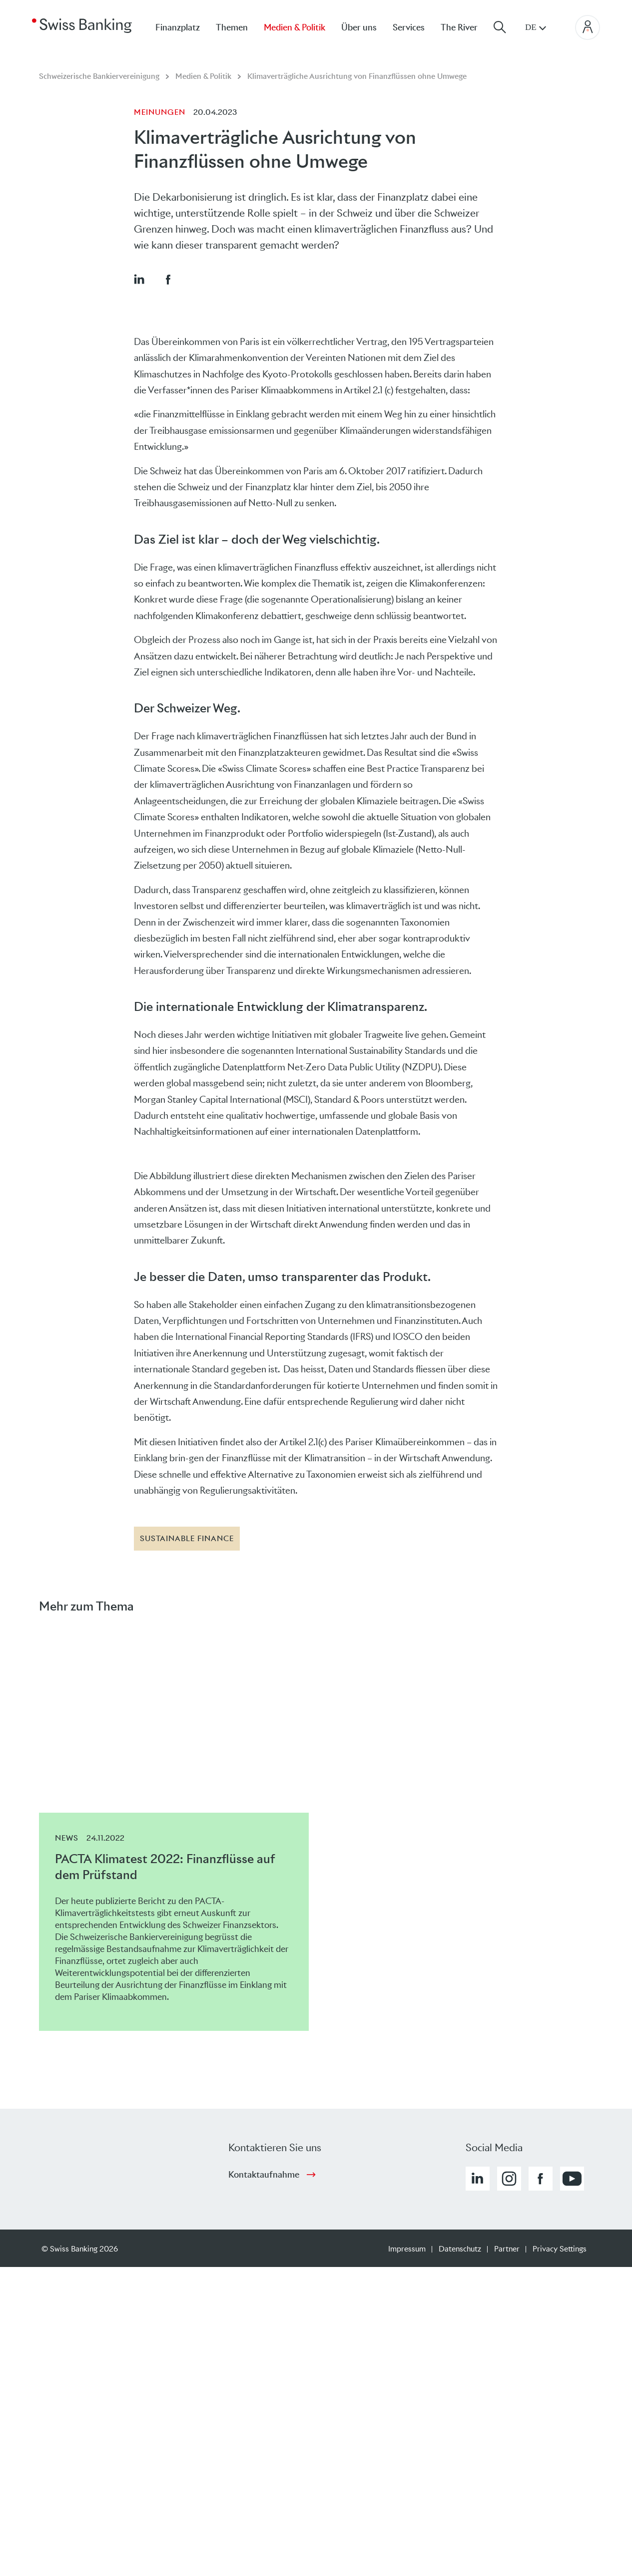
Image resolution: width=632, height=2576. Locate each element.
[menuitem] (467, 27)
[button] (139, 279)
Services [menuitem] (409, 27)
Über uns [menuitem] (359, 27)
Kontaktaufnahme (263, 2174)
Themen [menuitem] (232, 27)
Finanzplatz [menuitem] (177, 27)
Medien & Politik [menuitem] (294, 27)
